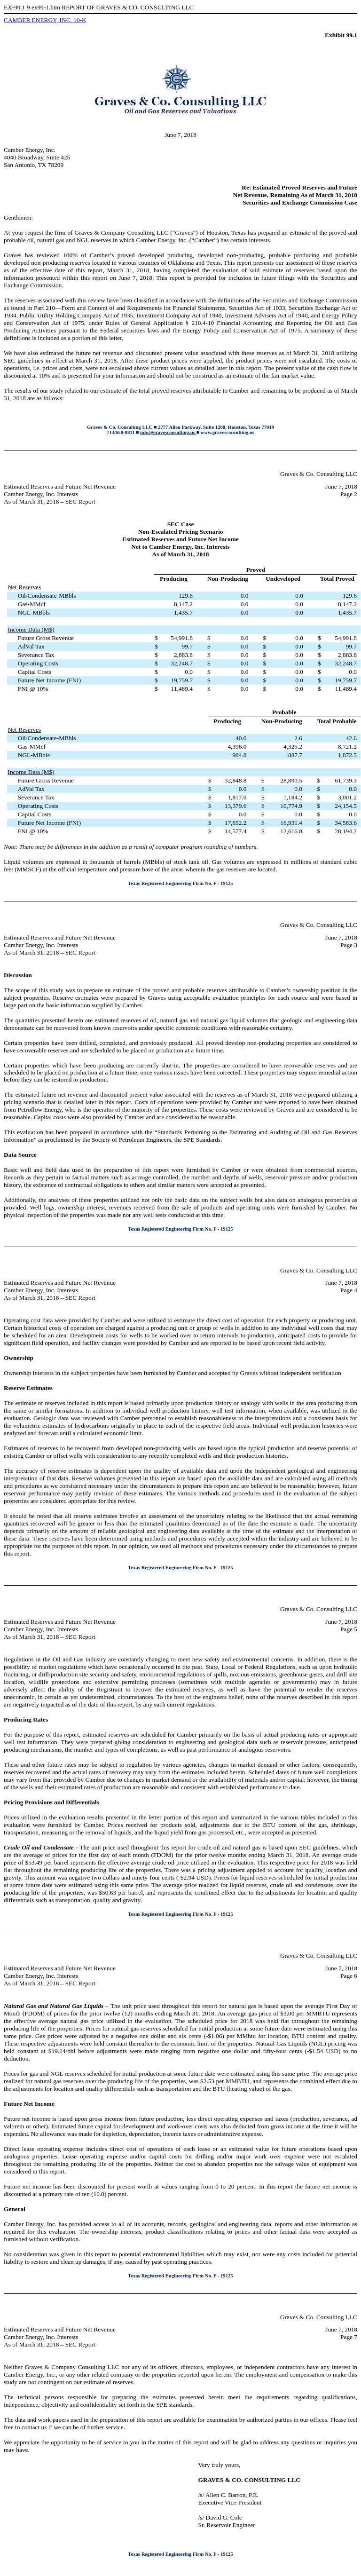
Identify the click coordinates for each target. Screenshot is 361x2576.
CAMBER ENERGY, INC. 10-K (45, 20)
